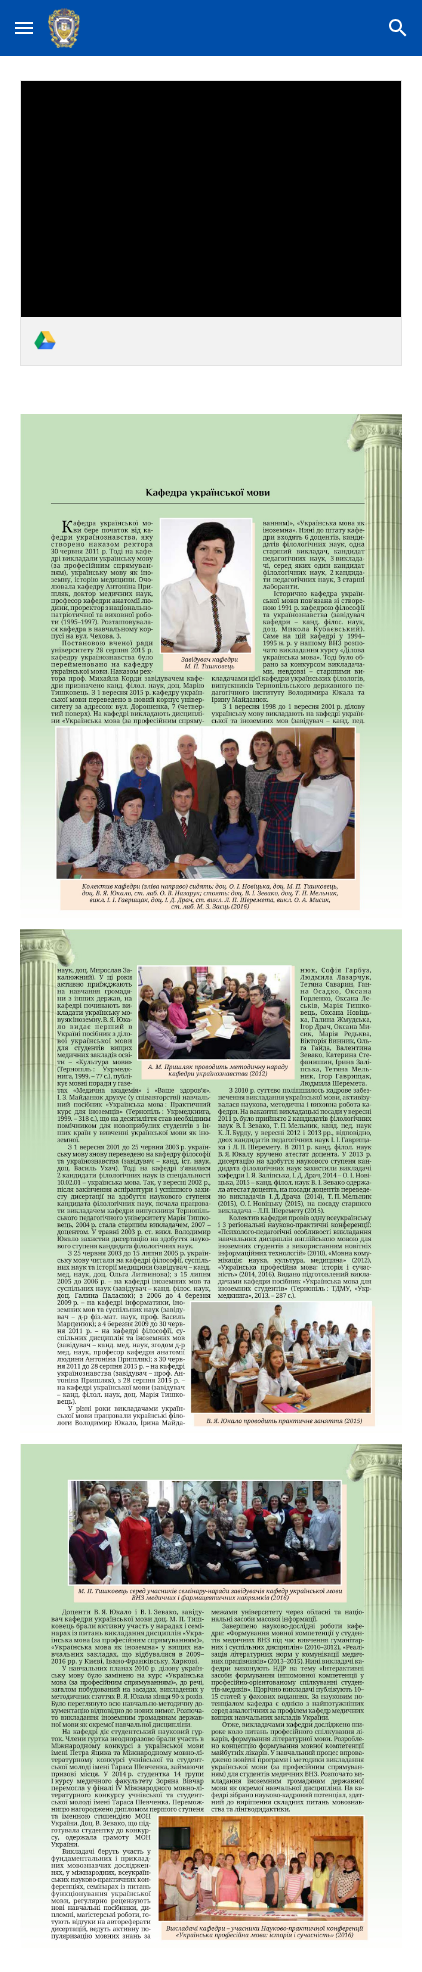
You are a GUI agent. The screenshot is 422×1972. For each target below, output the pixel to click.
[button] (24, 27)
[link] (210, 223)
